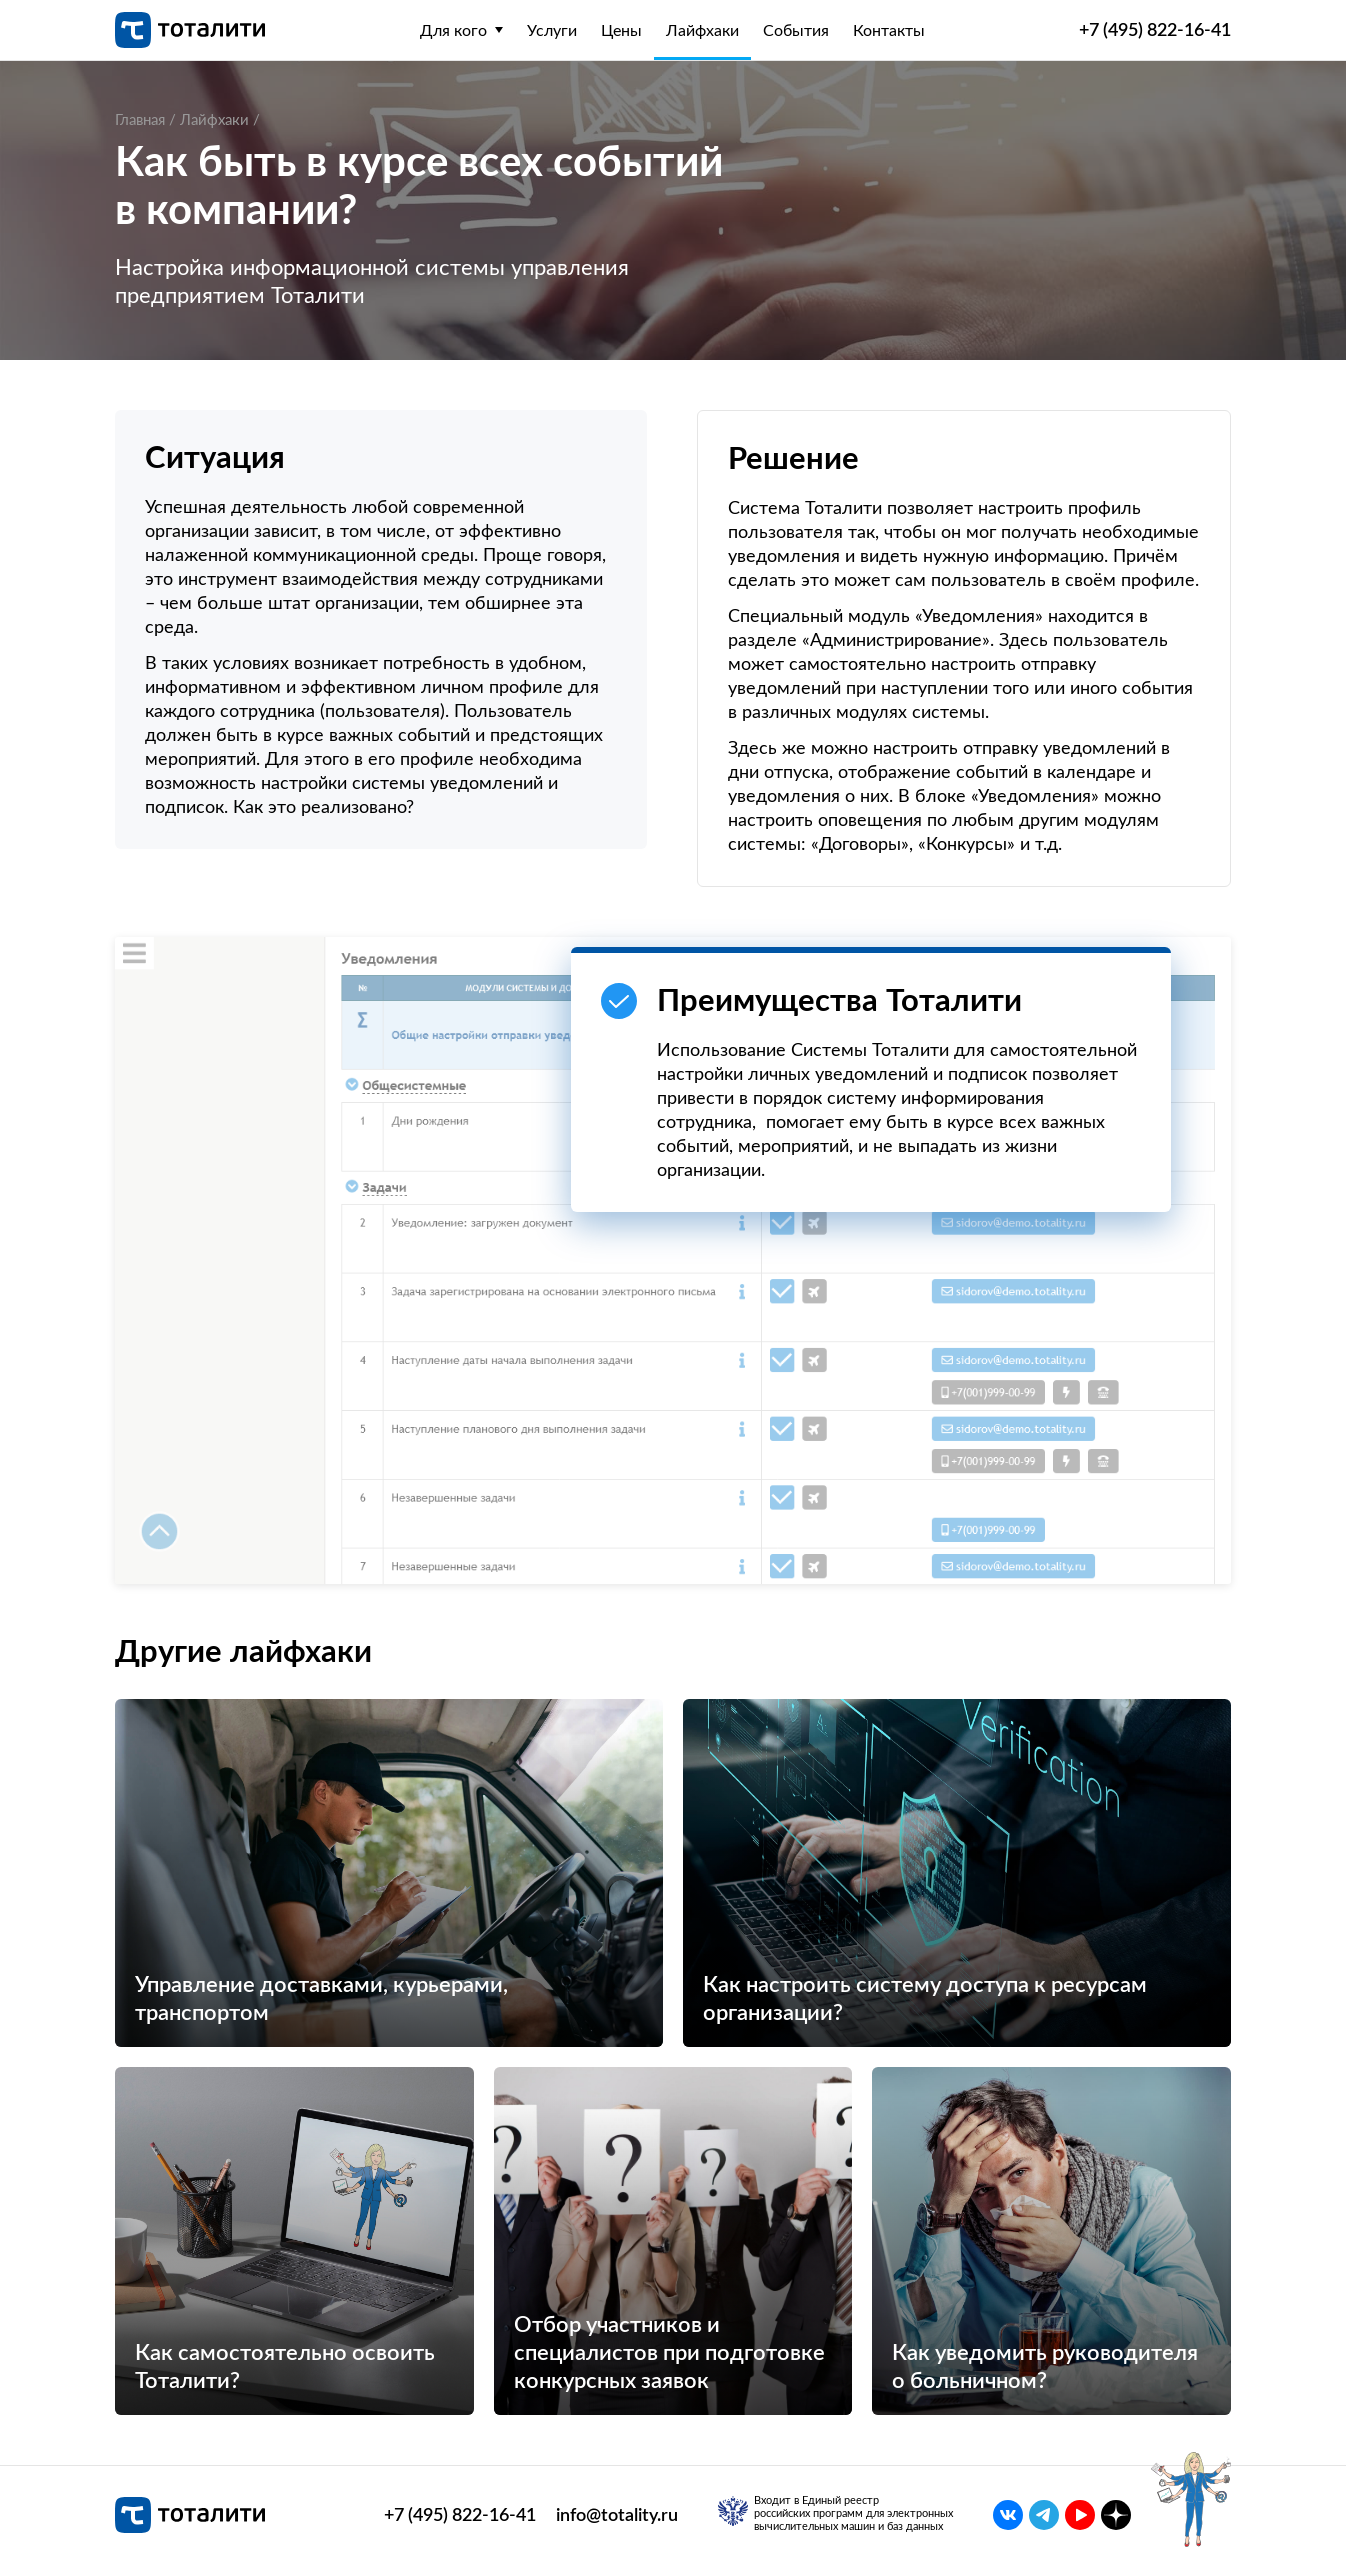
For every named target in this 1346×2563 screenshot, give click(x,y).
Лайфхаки (702, 30)
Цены (621, 30)
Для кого (453, 30)
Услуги (552, 30)
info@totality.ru (617, 2515)
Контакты (889, 30)
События (796, 30)
